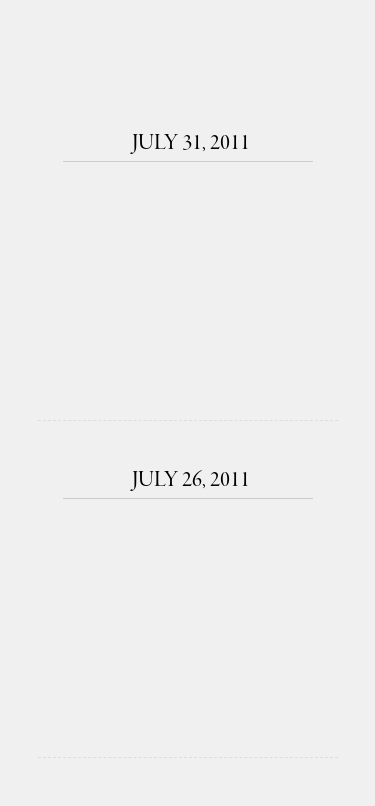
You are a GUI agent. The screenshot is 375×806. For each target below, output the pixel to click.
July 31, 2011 (188, 143)
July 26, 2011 (188, 480)
